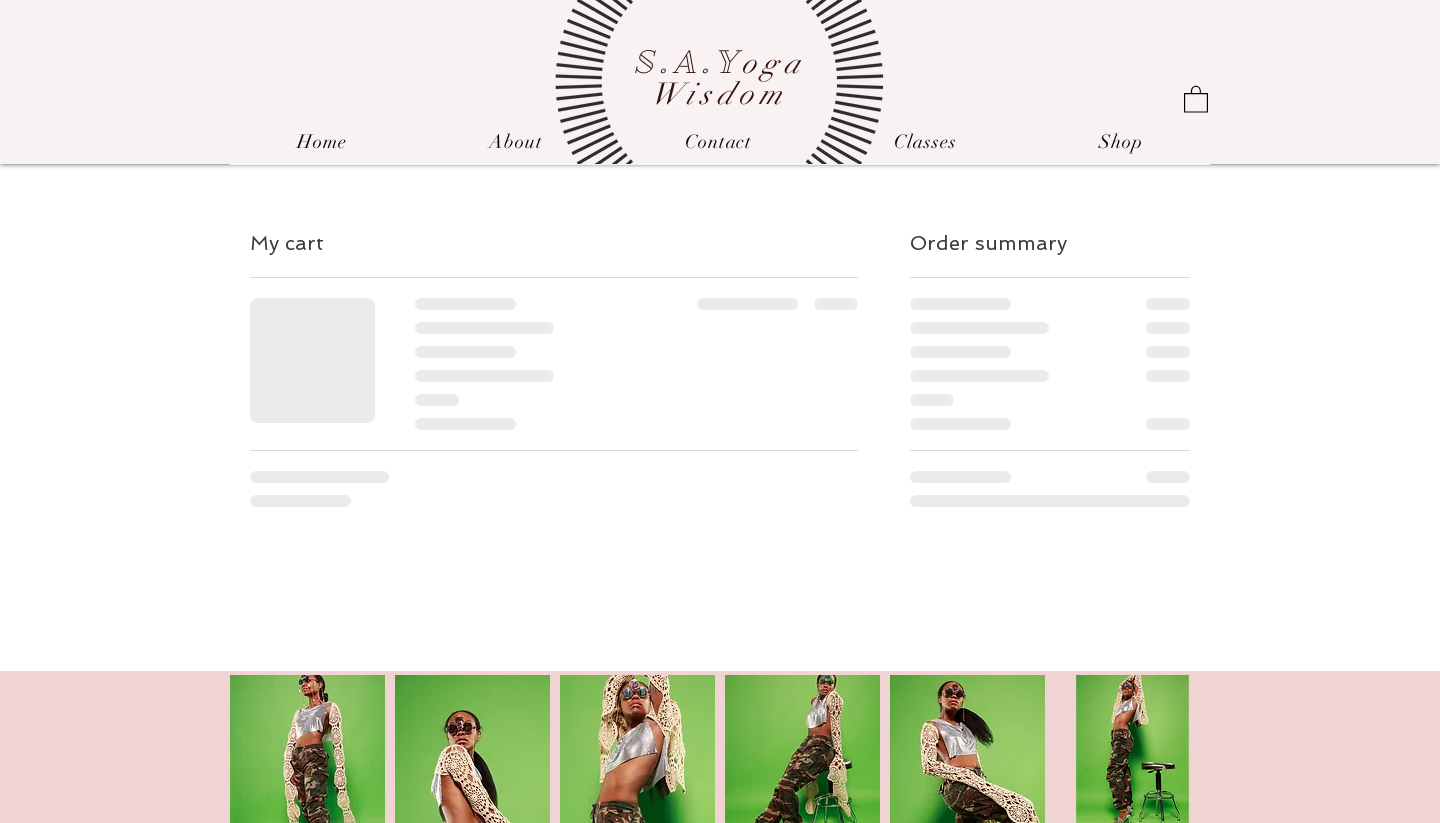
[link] (1196, 98)
